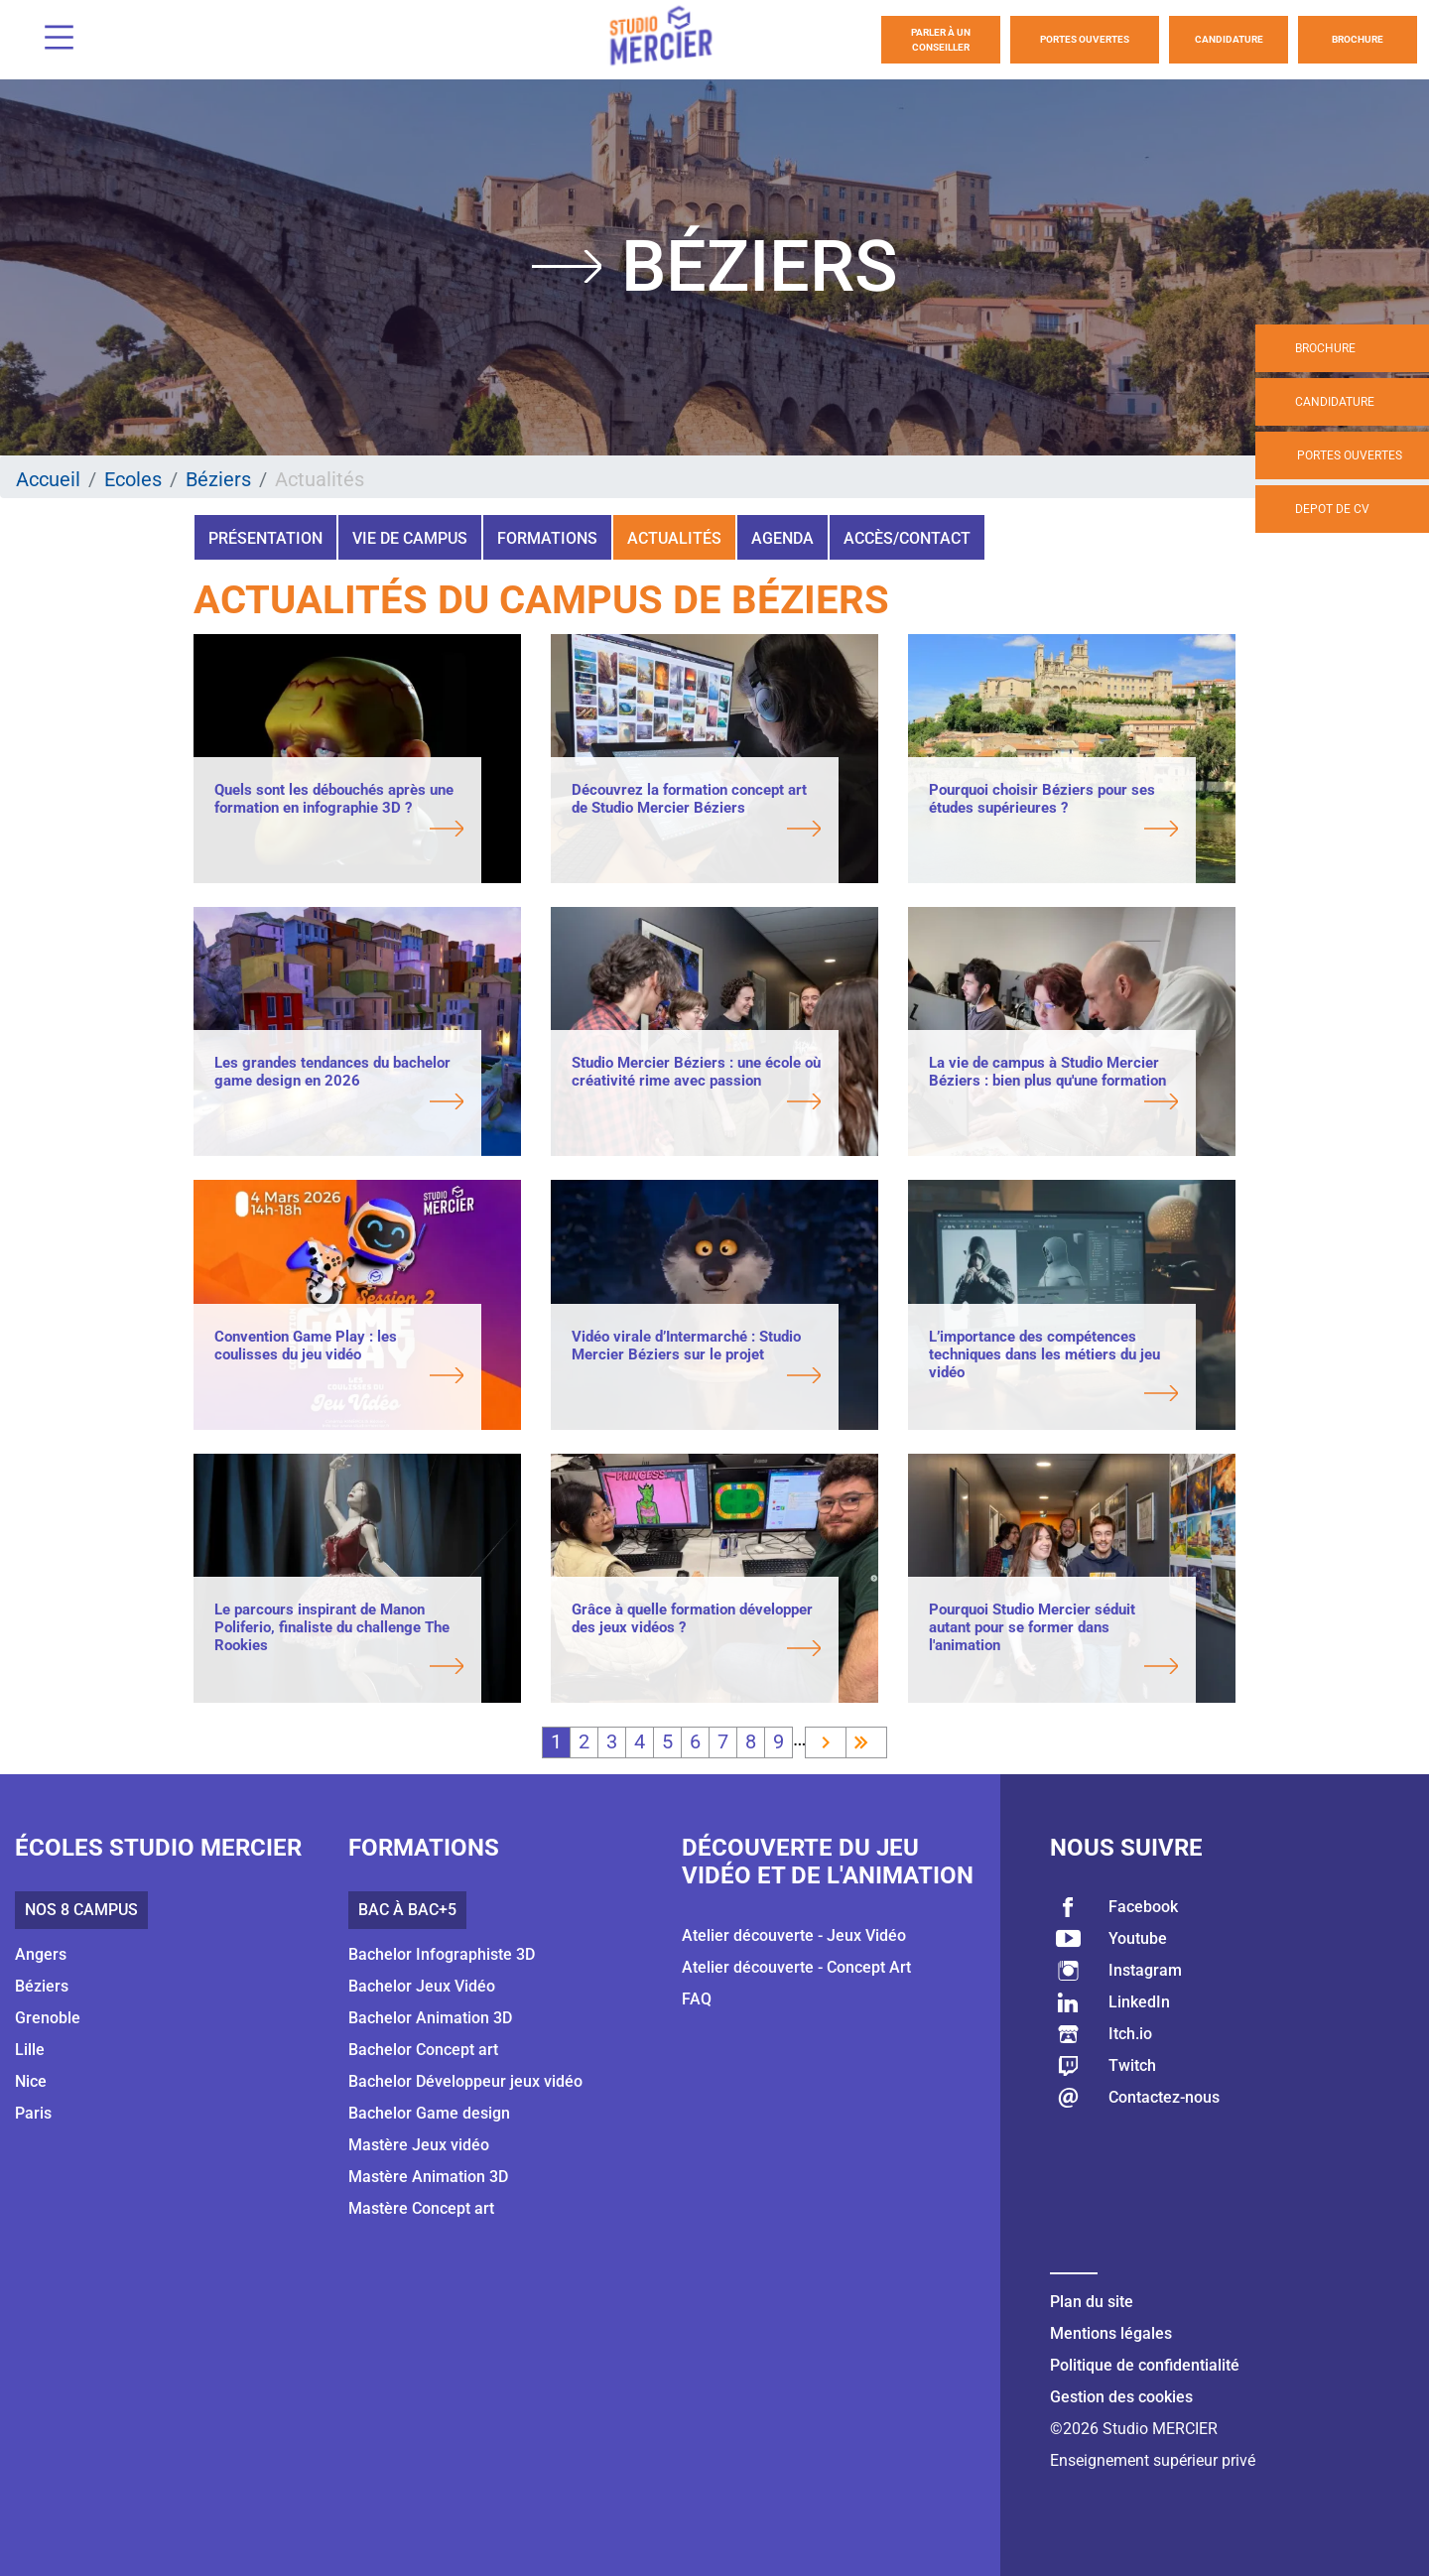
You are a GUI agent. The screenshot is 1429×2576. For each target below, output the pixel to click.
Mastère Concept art (421, 2208)
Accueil (48, 479)
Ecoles (133, 479)
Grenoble (47, 2017)
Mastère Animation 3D (428, 2176)
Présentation (265, 538)
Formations (547, 538)
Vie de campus (409, 538)
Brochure (1357, 39)
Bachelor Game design (429, 2113)
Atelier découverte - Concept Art (796, 1967)
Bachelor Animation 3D (430, 2017)
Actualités (674, 538)
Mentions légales (1111, 2333)
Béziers (218, 479)
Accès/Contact (907, 538)
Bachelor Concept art (423, 2049)
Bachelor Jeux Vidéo (421, 1986)
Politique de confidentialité (1144, 2365)
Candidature (1229, 39)
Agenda (782, 538)
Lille (30, 2049)
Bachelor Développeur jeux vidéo (465, 2081)
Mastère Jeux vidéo (418, 2144)
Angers (40, 1954)
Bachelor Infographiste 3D (441, 1954)
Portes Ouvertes (1084, 39)
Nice (31, 2081)
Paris (33, 2113)
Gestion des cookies (1121, 2396)
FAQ (697, 1999)
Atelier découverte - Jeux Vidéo (794, 1935)
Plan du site (1091, 2301)
